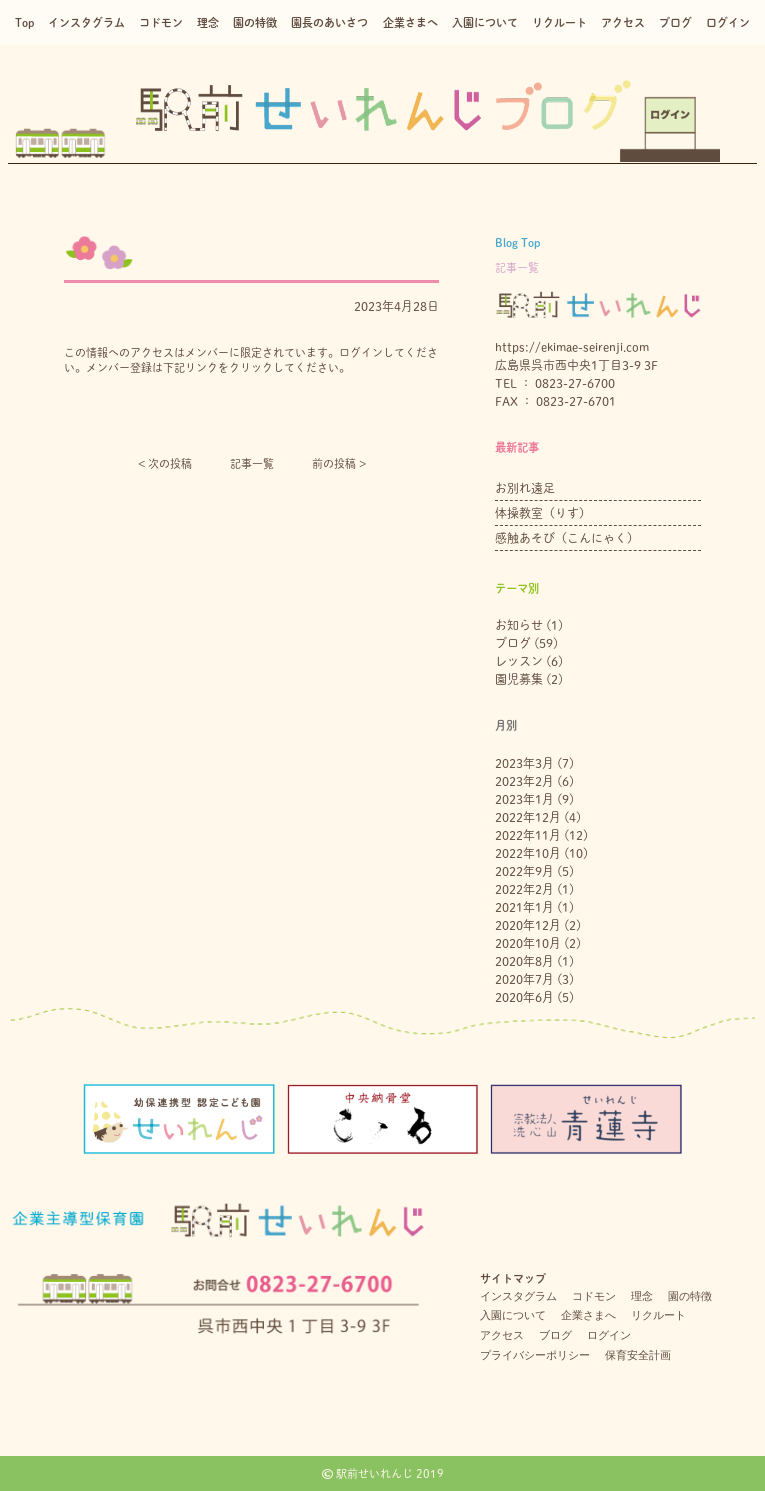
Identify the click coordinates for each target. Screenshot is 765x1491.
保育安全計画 (638, 1355)
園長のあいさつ (329, 22)
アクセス (623, 22)
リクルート (559, 22)
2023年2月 (524, 781)
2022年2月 (524, 889)
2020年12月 (528, 925)
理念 (208, 22)
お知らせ (519, 625)
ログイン (728, 22)
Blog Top (517, 242)
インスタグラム (86, 22)
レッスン (519, 661)
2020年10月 (528, 943)
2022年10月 (528, 853)
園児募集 (519, 679)
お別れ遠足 (525, 488)
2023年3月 (524, 763)
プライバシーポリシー (535, 1355)
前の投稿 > (339, 463)
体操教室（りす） (543, 513)
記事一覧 (252, 463)
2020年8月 (524, 961)
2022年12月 (528, 817)
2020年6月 (524, 997)
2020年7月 (524, 979)
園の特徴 (255, 22)
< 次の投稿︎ (165, 463)
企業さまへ (410, 22)
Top (24, 22)
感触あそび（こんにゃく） (567, 538)
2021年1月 (524, 907)
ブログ (675, 22)
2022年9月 (524, 871)
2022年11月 (528, 835)
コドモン (161, 22)
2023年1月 (524, 799)
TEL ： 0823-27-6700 (555, 383)
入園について (485, 22)
